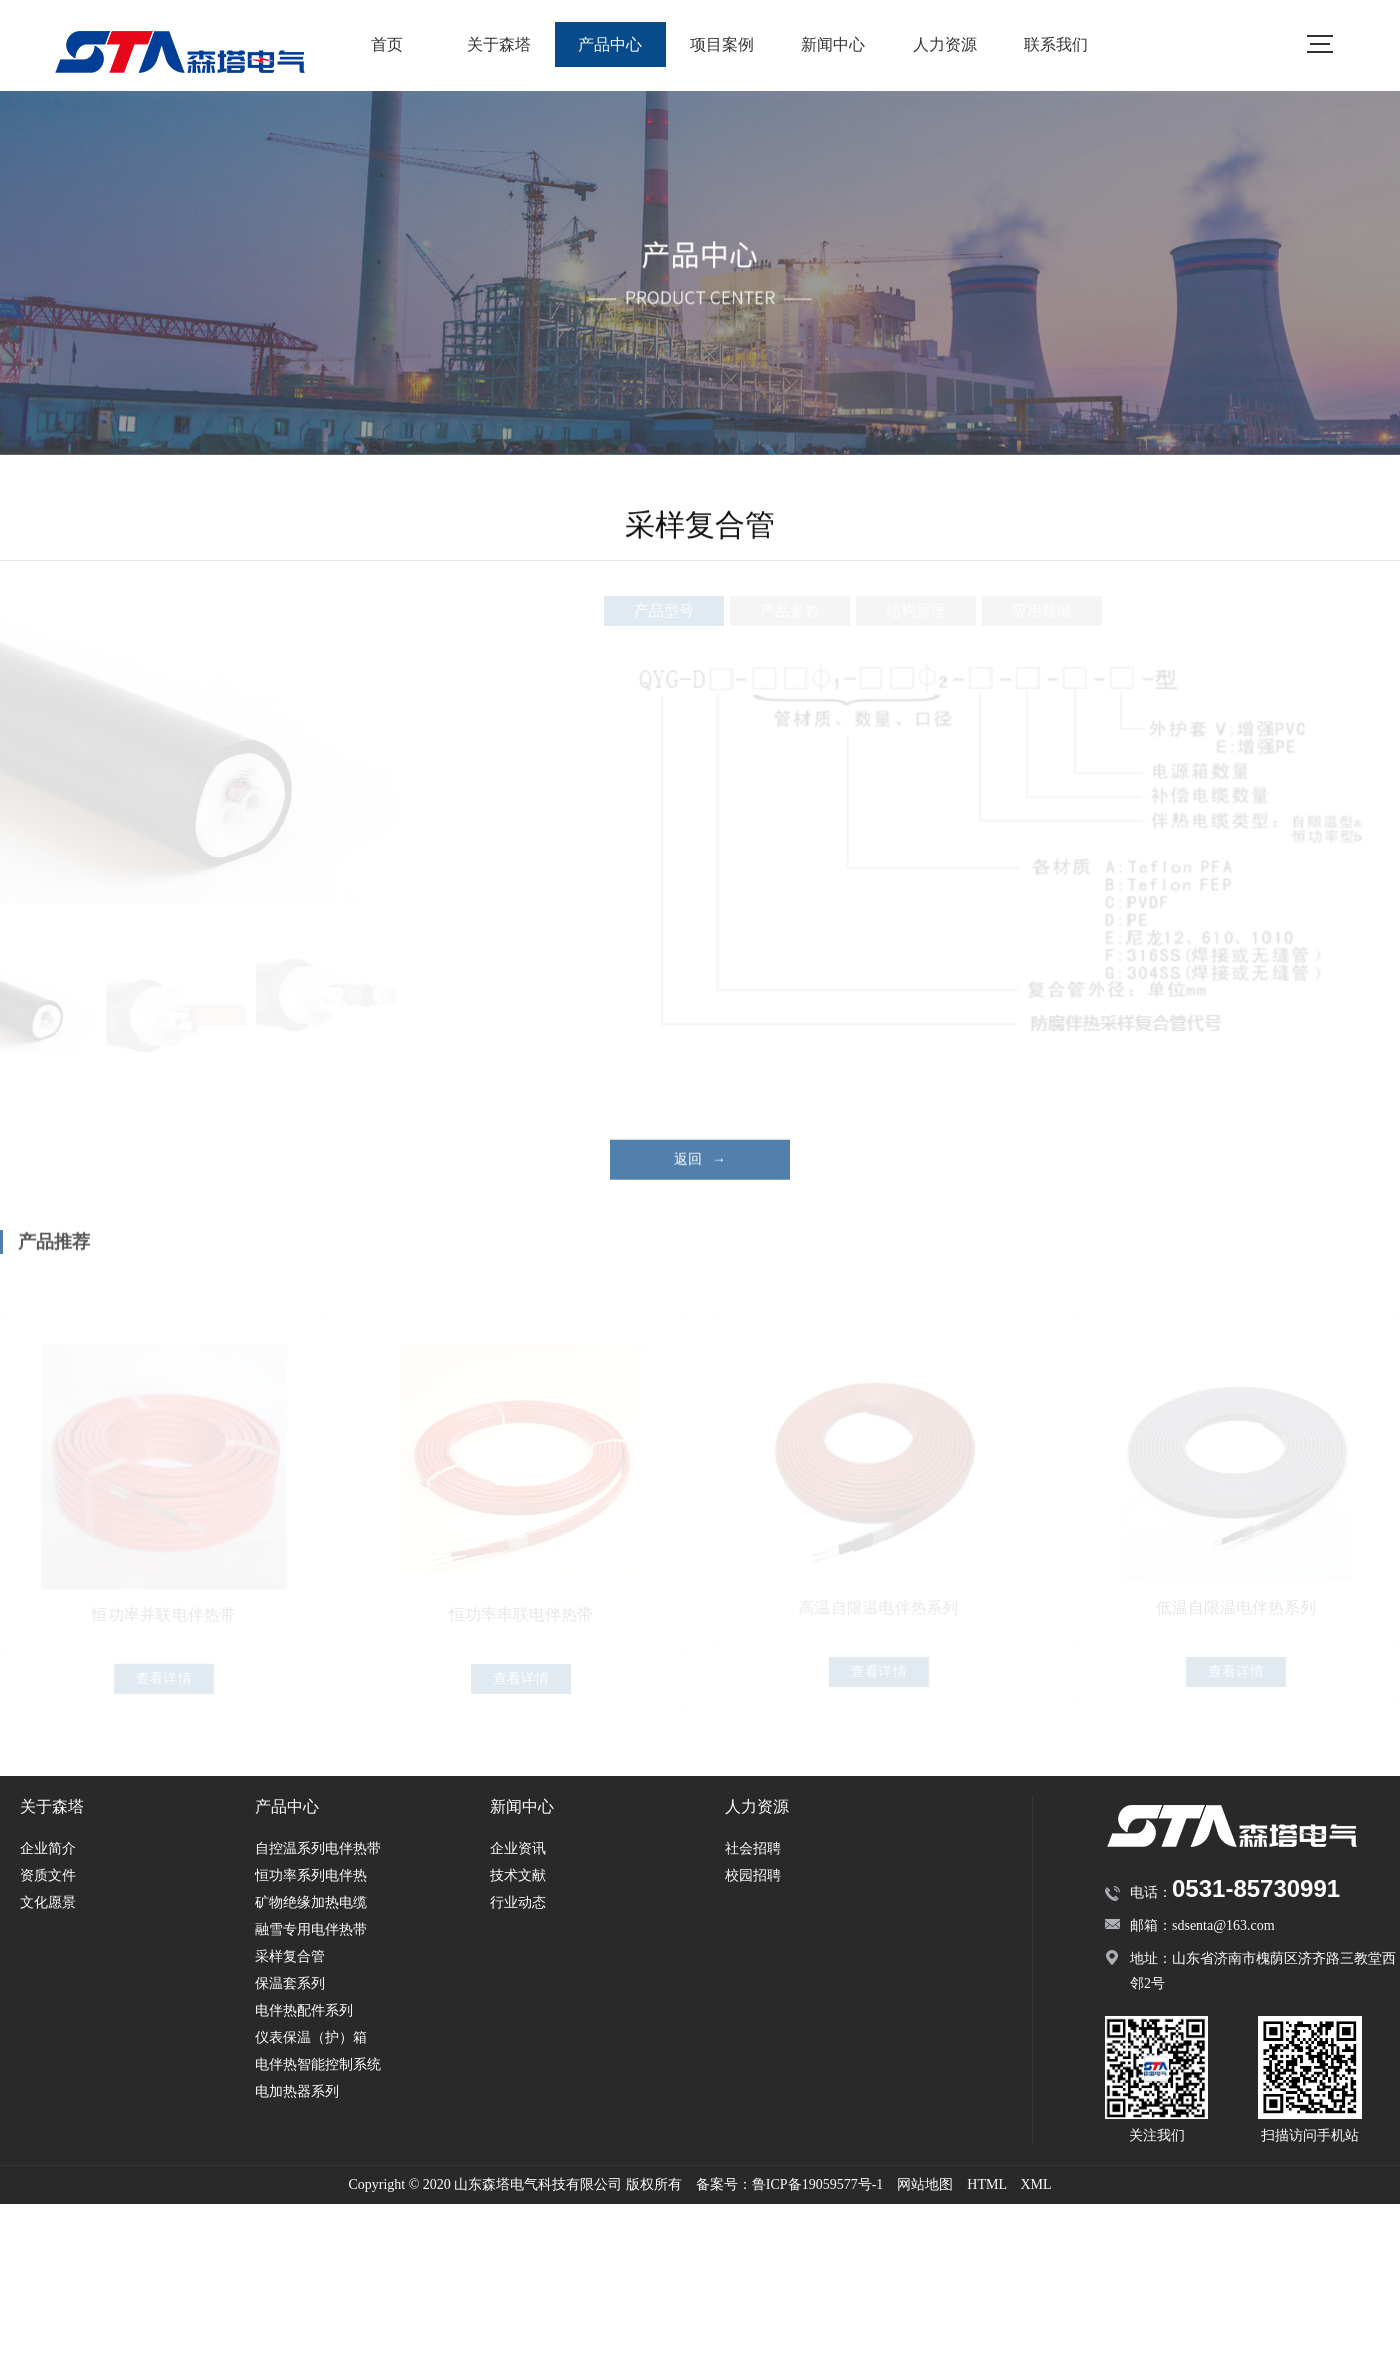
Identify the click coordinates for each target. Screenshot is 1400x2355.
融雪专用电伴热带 (311, 1929)
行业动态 (518, 1902)
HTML (986, 2184)
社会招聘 (753, 1848)
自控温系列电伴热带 (318, 1848)
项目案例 (722, 44)
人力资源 (945, 44)
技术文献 (518, 1875)
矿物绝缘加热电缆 (311, 1902)
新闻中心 (833, 44)
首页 (387, 44)
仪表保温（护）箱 (311, 2037)
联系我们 (1056, 44)
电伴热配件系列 (304, 2010)
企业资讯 (518, 1848)
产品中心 (610, 44)
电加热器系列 (297, 2091)
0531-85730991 (1256, 1888)
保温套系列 (290, 1983)
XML (1035, 2184)
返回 (700, 1178)
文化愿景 (48, 1902)
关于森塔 (499, 44)
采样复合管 (290, 1956)
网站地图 (925, 2184)
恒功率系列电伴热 (311, 1875)
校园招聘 (753, 1875)
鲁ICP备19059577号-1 (817, 2184)
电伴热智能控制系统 (318, 2064)
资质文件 (48, 1875)
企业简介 (48, 1848)
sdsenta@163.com (1223, 1925)
